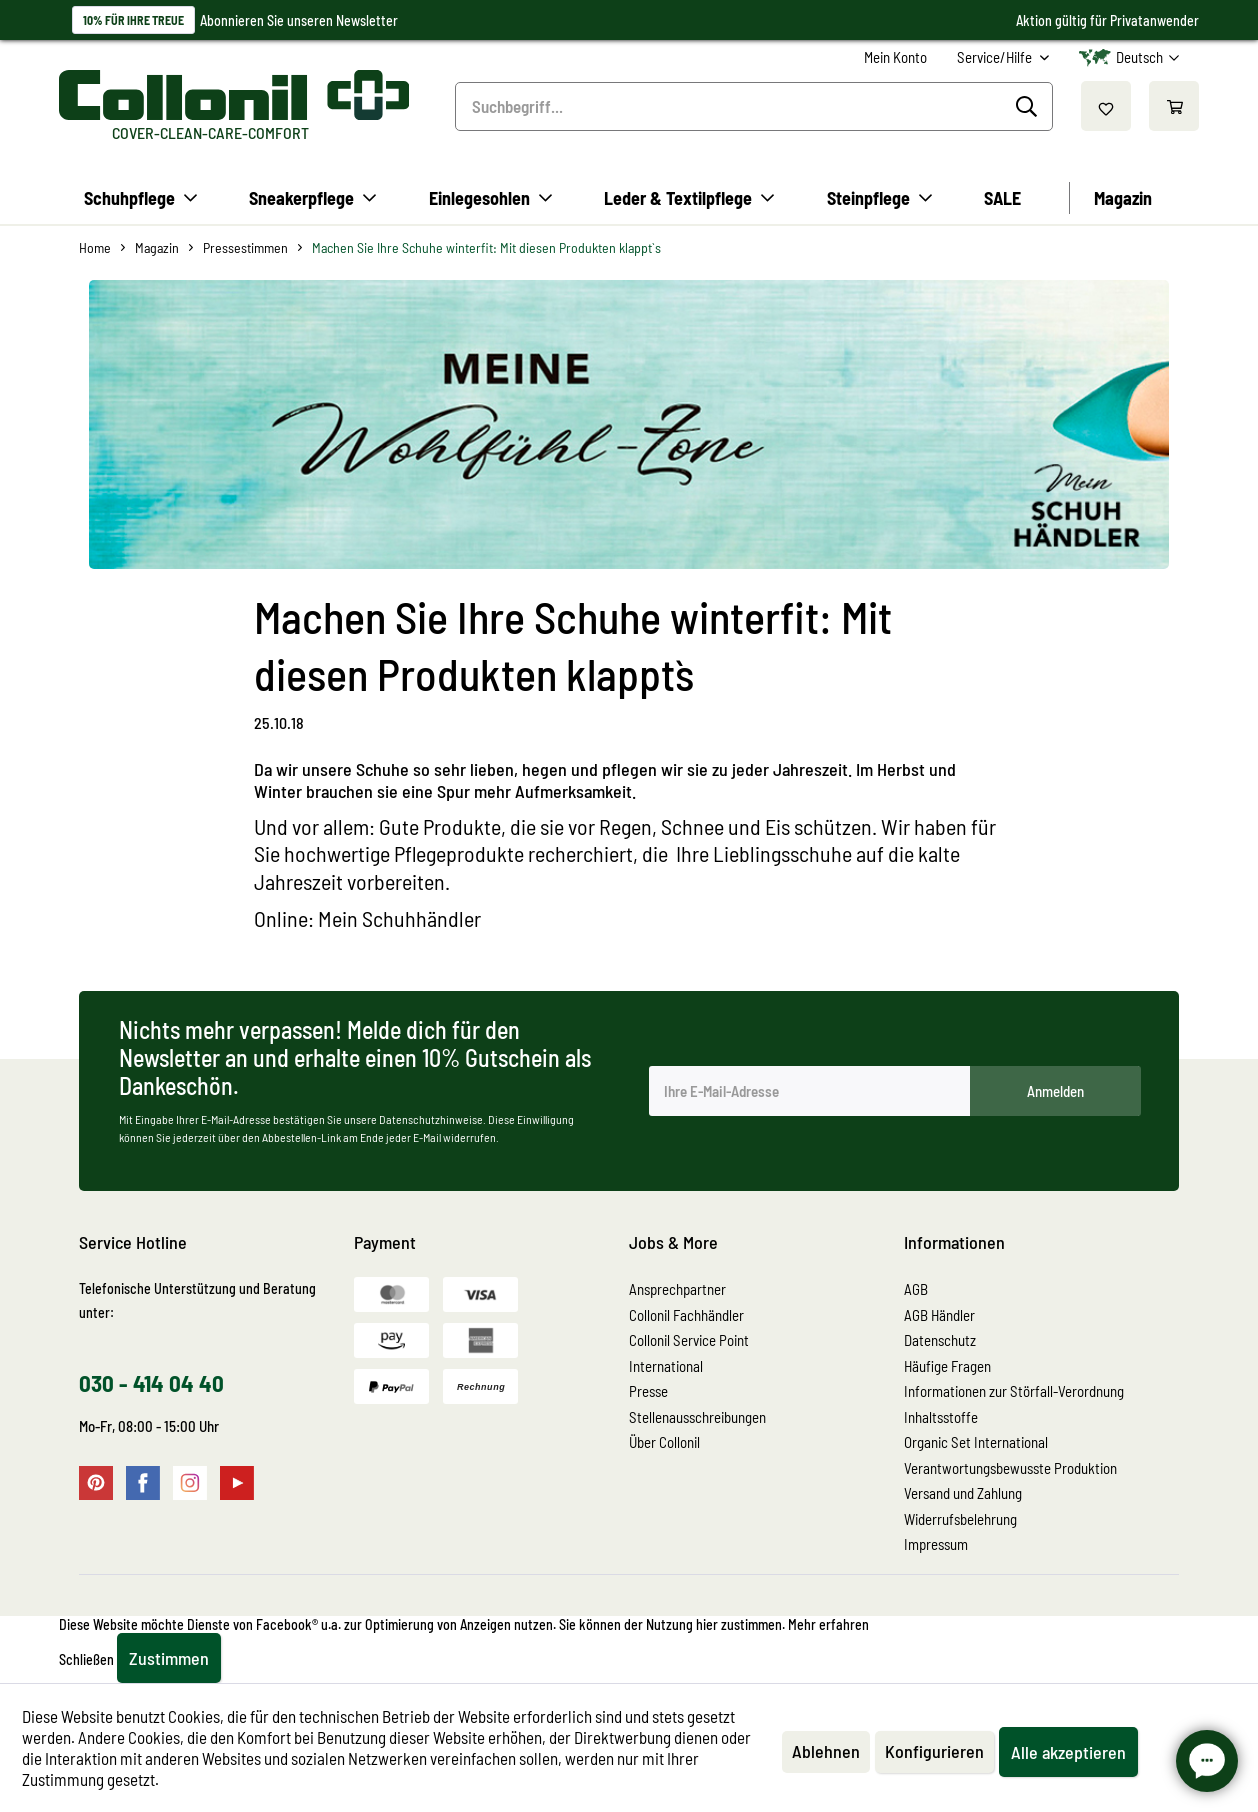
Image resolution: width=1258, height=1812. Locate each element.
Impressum (936, 1544)
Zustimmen (169, 1658)
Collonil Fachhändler (686, 1315)
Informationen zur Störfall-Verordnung (1014, 1391)
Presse (648, 1391)
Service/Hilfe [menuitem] (996, 57)
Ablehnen (826, 1751)
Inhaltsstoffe (941, 1417)
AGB (916, 1289)
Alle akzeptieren (1068, 1752)
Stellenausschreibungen (697, 1417)
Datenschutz (940, 1340)
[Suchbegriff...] (754, 106)
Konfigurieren (934, 1751)
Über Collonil (664, 1442)
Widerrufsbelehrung (960, 1519)
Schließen (86, 1659)
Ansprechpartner (677, 1289)
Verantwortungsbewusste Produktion (1010, 1468)
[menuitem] (895, 57)
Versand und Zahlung (963, 1493)
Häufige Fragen (947, 1366)
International (666, 1366)
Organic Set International (976, 1442)
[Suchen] (1029, 107)
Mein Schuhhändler (399, 918)
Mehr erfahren (828, 1624)
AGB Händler (939, 1315)
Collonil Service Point (689, 1340)
